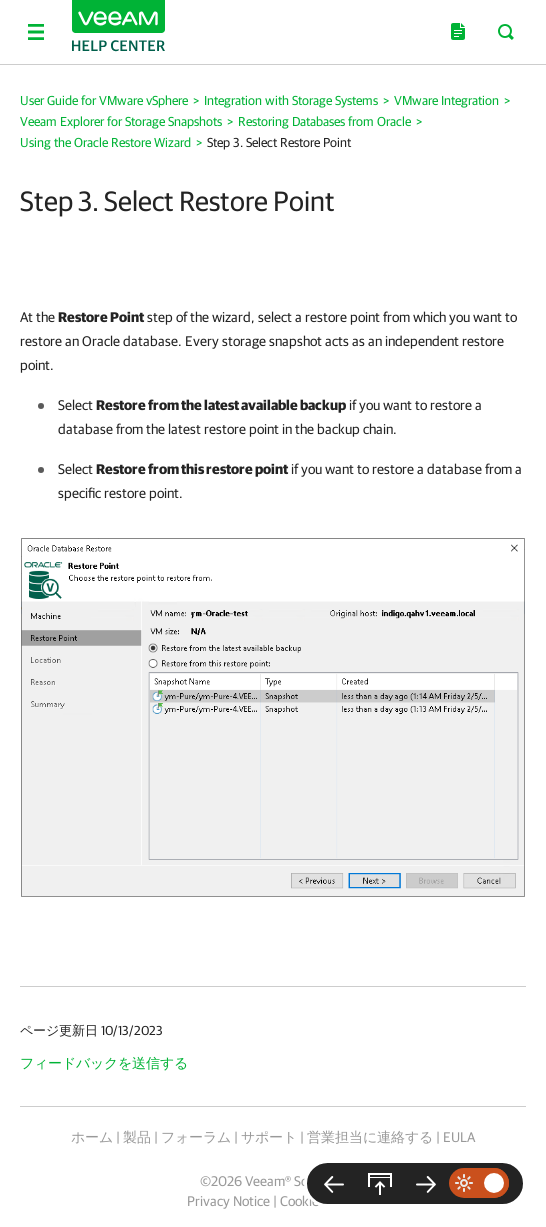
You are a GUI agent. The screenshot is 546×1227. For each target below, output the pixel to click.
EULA (459, 1137)
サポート (269, 1137)
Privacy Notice (228, 1201)
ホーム (92, 1137)
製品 (137, 1137)
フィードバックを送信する (104, 1063)
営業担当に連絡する (370, 1137)
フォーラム (196, 1137)
